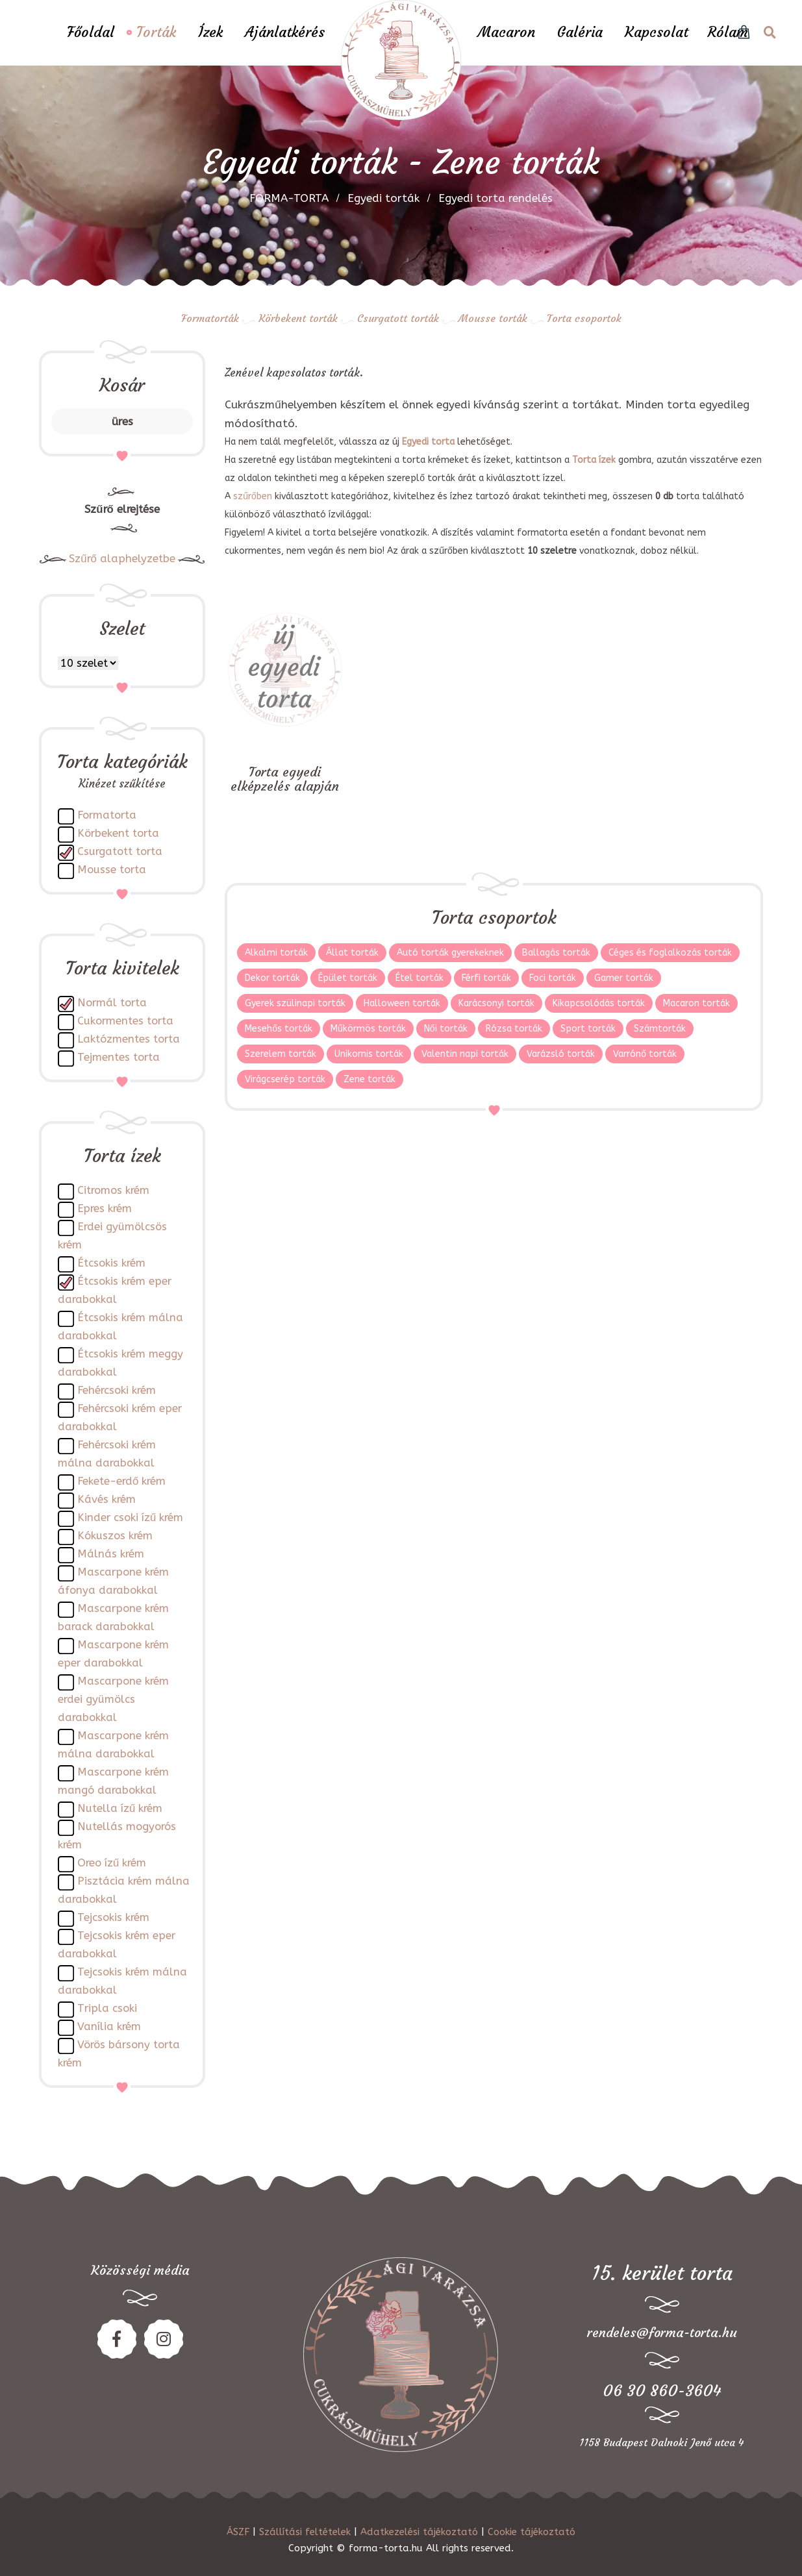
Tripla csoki (107, 2008)
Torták (156, 32)
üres (122, 421)
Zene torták (369, 1079)
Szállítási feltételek (305, 2532)
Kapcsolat (656, 32)
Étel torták (419, 978)
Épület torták (347, 978)
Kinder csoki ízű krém (130, 1517)
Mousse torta (111, 869)
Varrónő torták (645, 1053)
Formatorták (210, 318)
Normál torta (112, 1003)
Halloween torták (402, 1003)
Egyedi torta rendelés (495, 198)
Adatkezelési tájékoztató (419, 2532)
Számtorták (660, 1028)
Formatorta (106, 815)
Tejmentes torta (118, 1057)
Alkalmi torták (276, 952)
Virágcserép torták (285, 1079)
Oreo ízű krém (111, 1863)
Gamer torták (623, 978)
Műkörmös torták (368, 1028)
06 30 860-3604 (662, 2391)
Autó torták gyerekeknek (450, 952)
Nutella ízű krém (119, 1808)
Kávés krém (106, 1499)
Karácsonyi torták (496, 1003)
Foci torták (552, 978)
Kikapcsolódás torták (599, 1003)
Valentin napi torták (464, 1053)
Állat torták (352, 952)
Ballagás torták (556, 952)
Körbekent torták (298, 318)
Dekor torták (272, 978)
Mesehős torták (278, 1028)
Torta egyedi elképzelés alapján (285, 779)
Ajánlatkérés (285, 32)
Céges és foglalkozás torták (670, 952)
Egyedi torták (383, 198)
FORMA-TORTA (289, 198)
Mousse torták (492, 318)
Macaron (506, 32)
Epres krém (104, 1208)
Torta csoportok (584, 318)
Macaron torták (696, 1003)
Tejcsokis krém (113, 1917)
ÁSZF (238, 2532)
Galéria (580, 32)
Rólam (728, 32)
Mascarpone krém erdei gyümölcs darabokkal (113, 1699)
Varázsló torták (561, 1053)
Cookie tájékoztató (531, 2532)
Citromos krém (113, 1190)
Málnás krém (110, 1554)
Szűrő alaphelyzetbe (122, 558)
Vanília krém (109, 2026)
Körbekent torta (118, 833)
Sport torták (588, 1028)
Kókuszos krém (115, 1536)
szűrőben (252, 496)
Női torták (446, 1028)
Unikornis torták (368, 1053)
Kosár (122, 385)
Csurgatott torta (119, 851)
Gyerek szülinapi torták (295, 1003)
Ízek (210, 32)
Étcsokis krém (111, 1263)
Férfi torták (486, 978)
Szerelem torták (280, 1053)
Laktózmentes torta (128, 1039)
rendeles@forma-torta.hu (662, 2332)
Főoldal (90, 32)
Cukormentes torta (125, 1021)
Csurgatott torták (398, 318)
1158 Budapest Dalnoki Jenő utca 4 (661, 2442)
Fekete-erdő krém (121, 1481)
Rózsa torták (514, 1028)
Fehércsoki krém (116, 1390)
